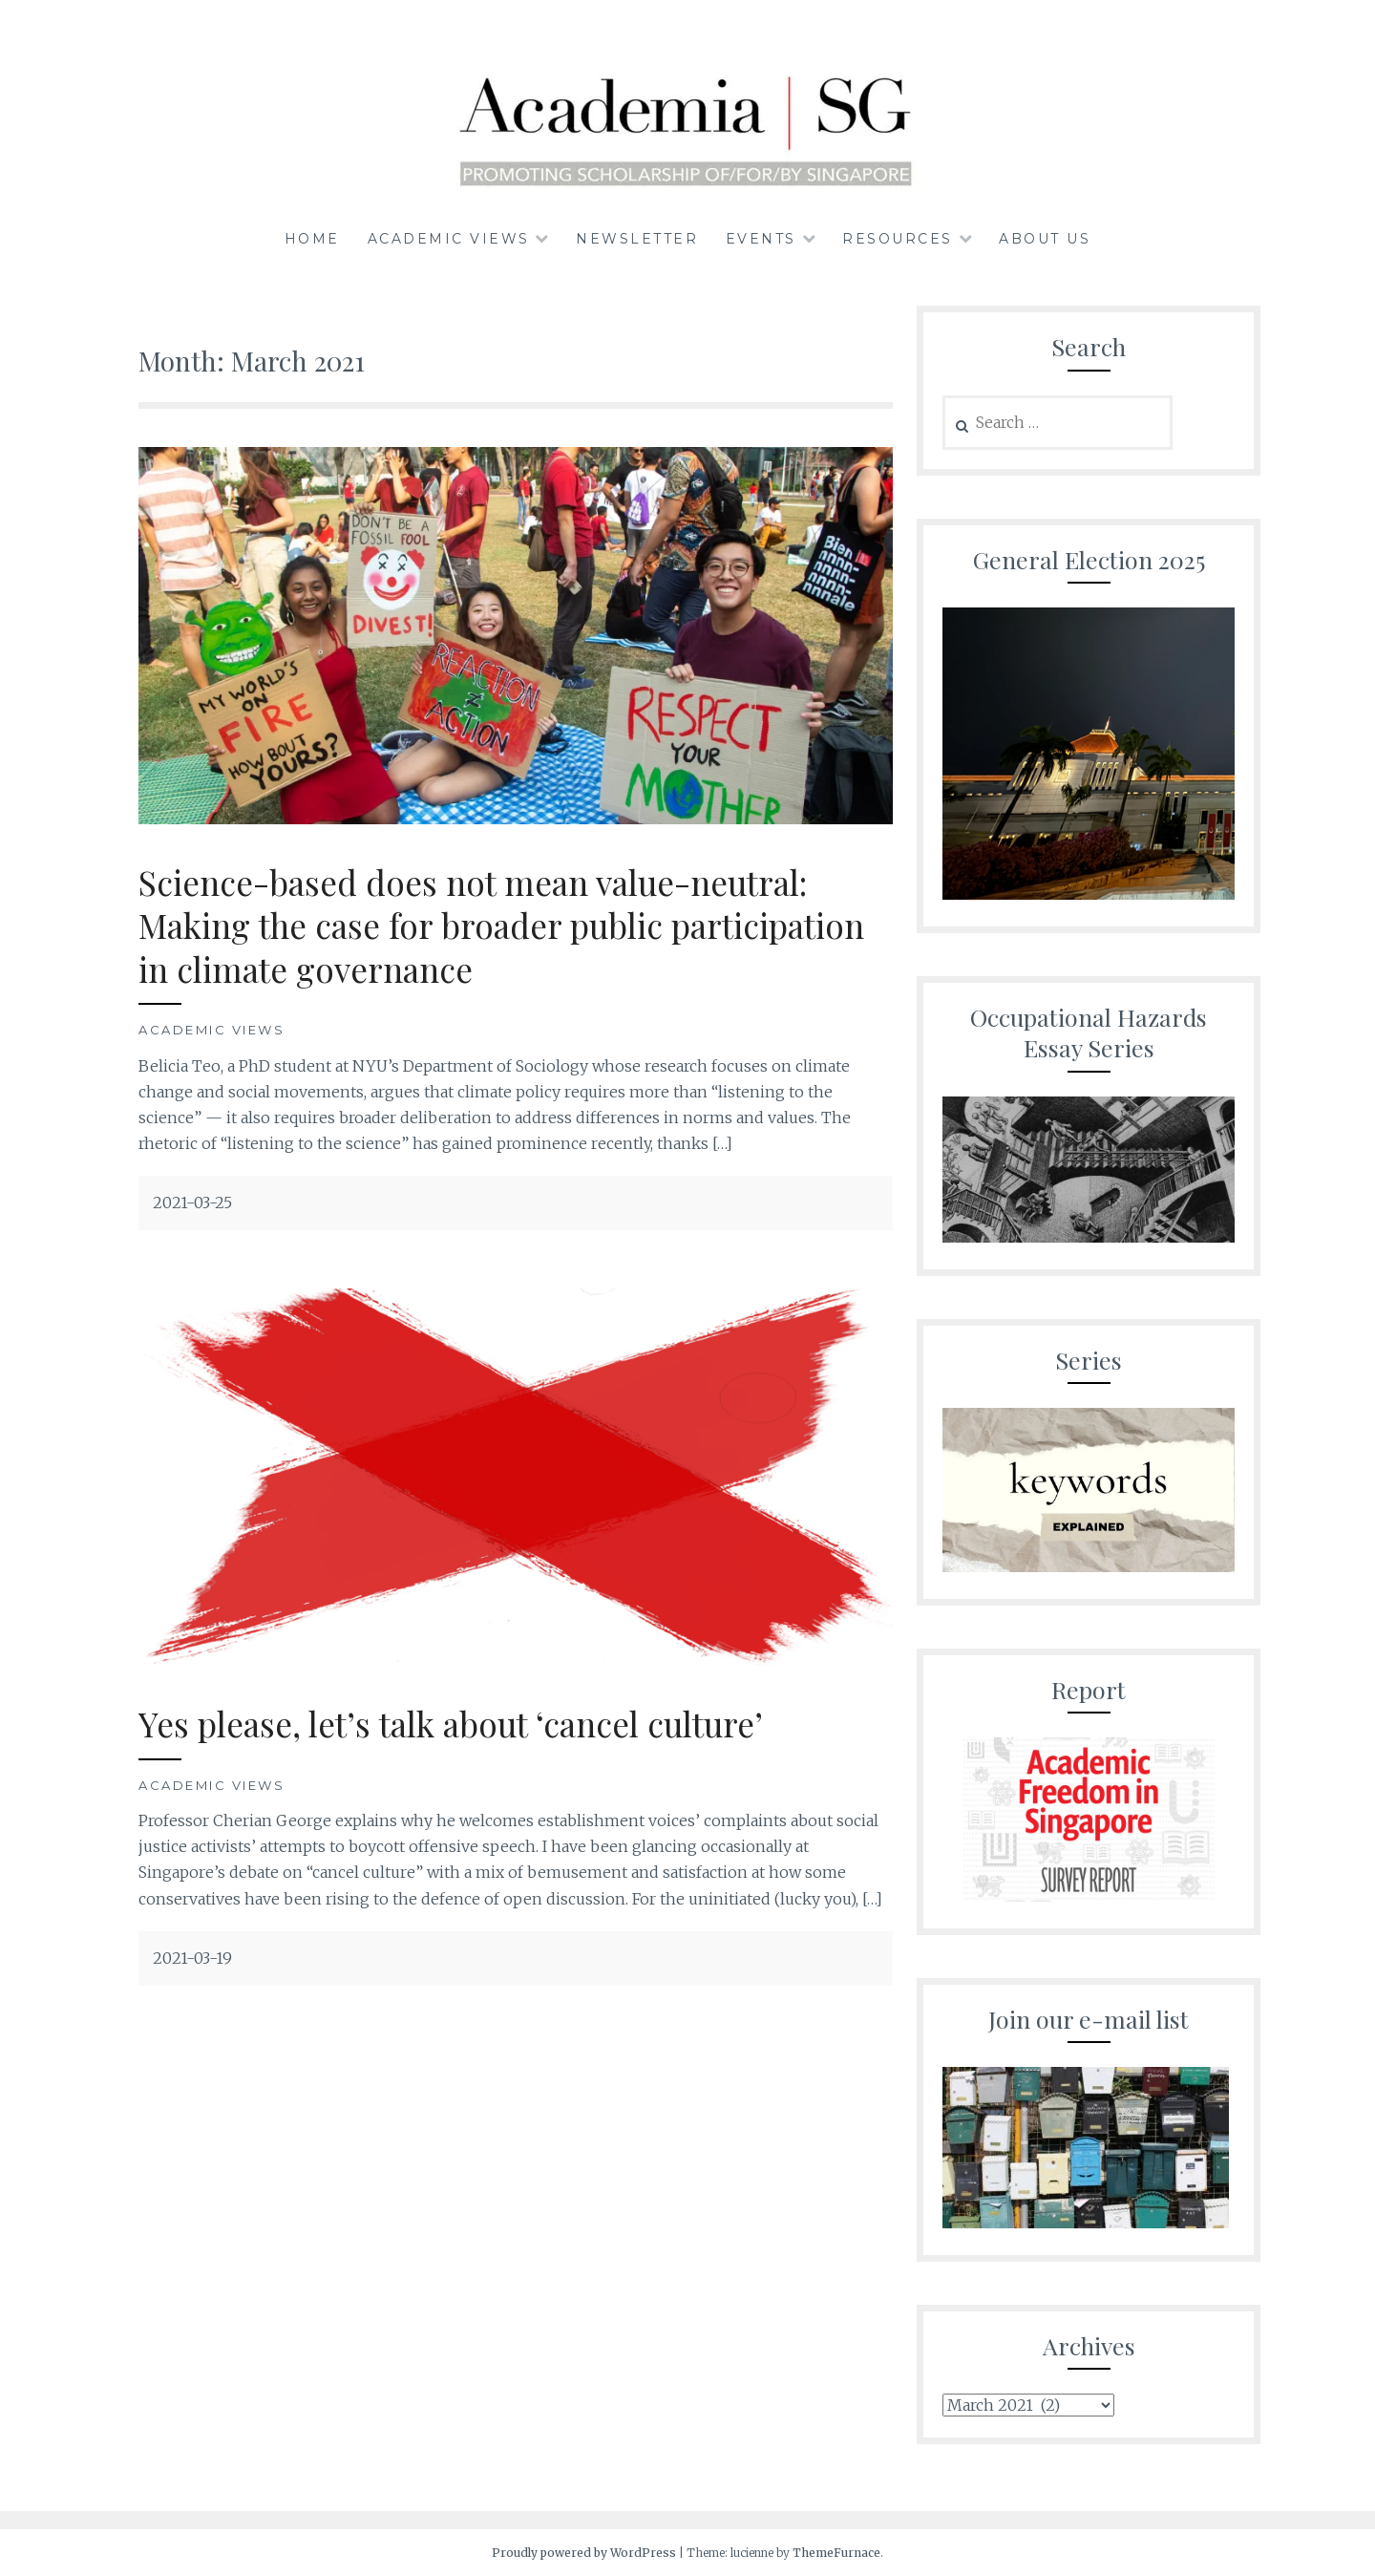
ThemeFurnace (836, 2552)
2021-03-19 (192, 1958)
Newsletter (637, 238)
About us (1044, 238)
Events (761, 238)
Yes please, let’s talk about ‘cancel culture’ (450, 1723)
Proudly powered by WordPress (584, 2552)
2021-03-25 (192, 1202)
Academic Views (449, 238)
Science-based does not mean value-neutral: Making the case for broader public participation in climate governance (501, 925)
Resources (897, 238)
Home (312, 238)
